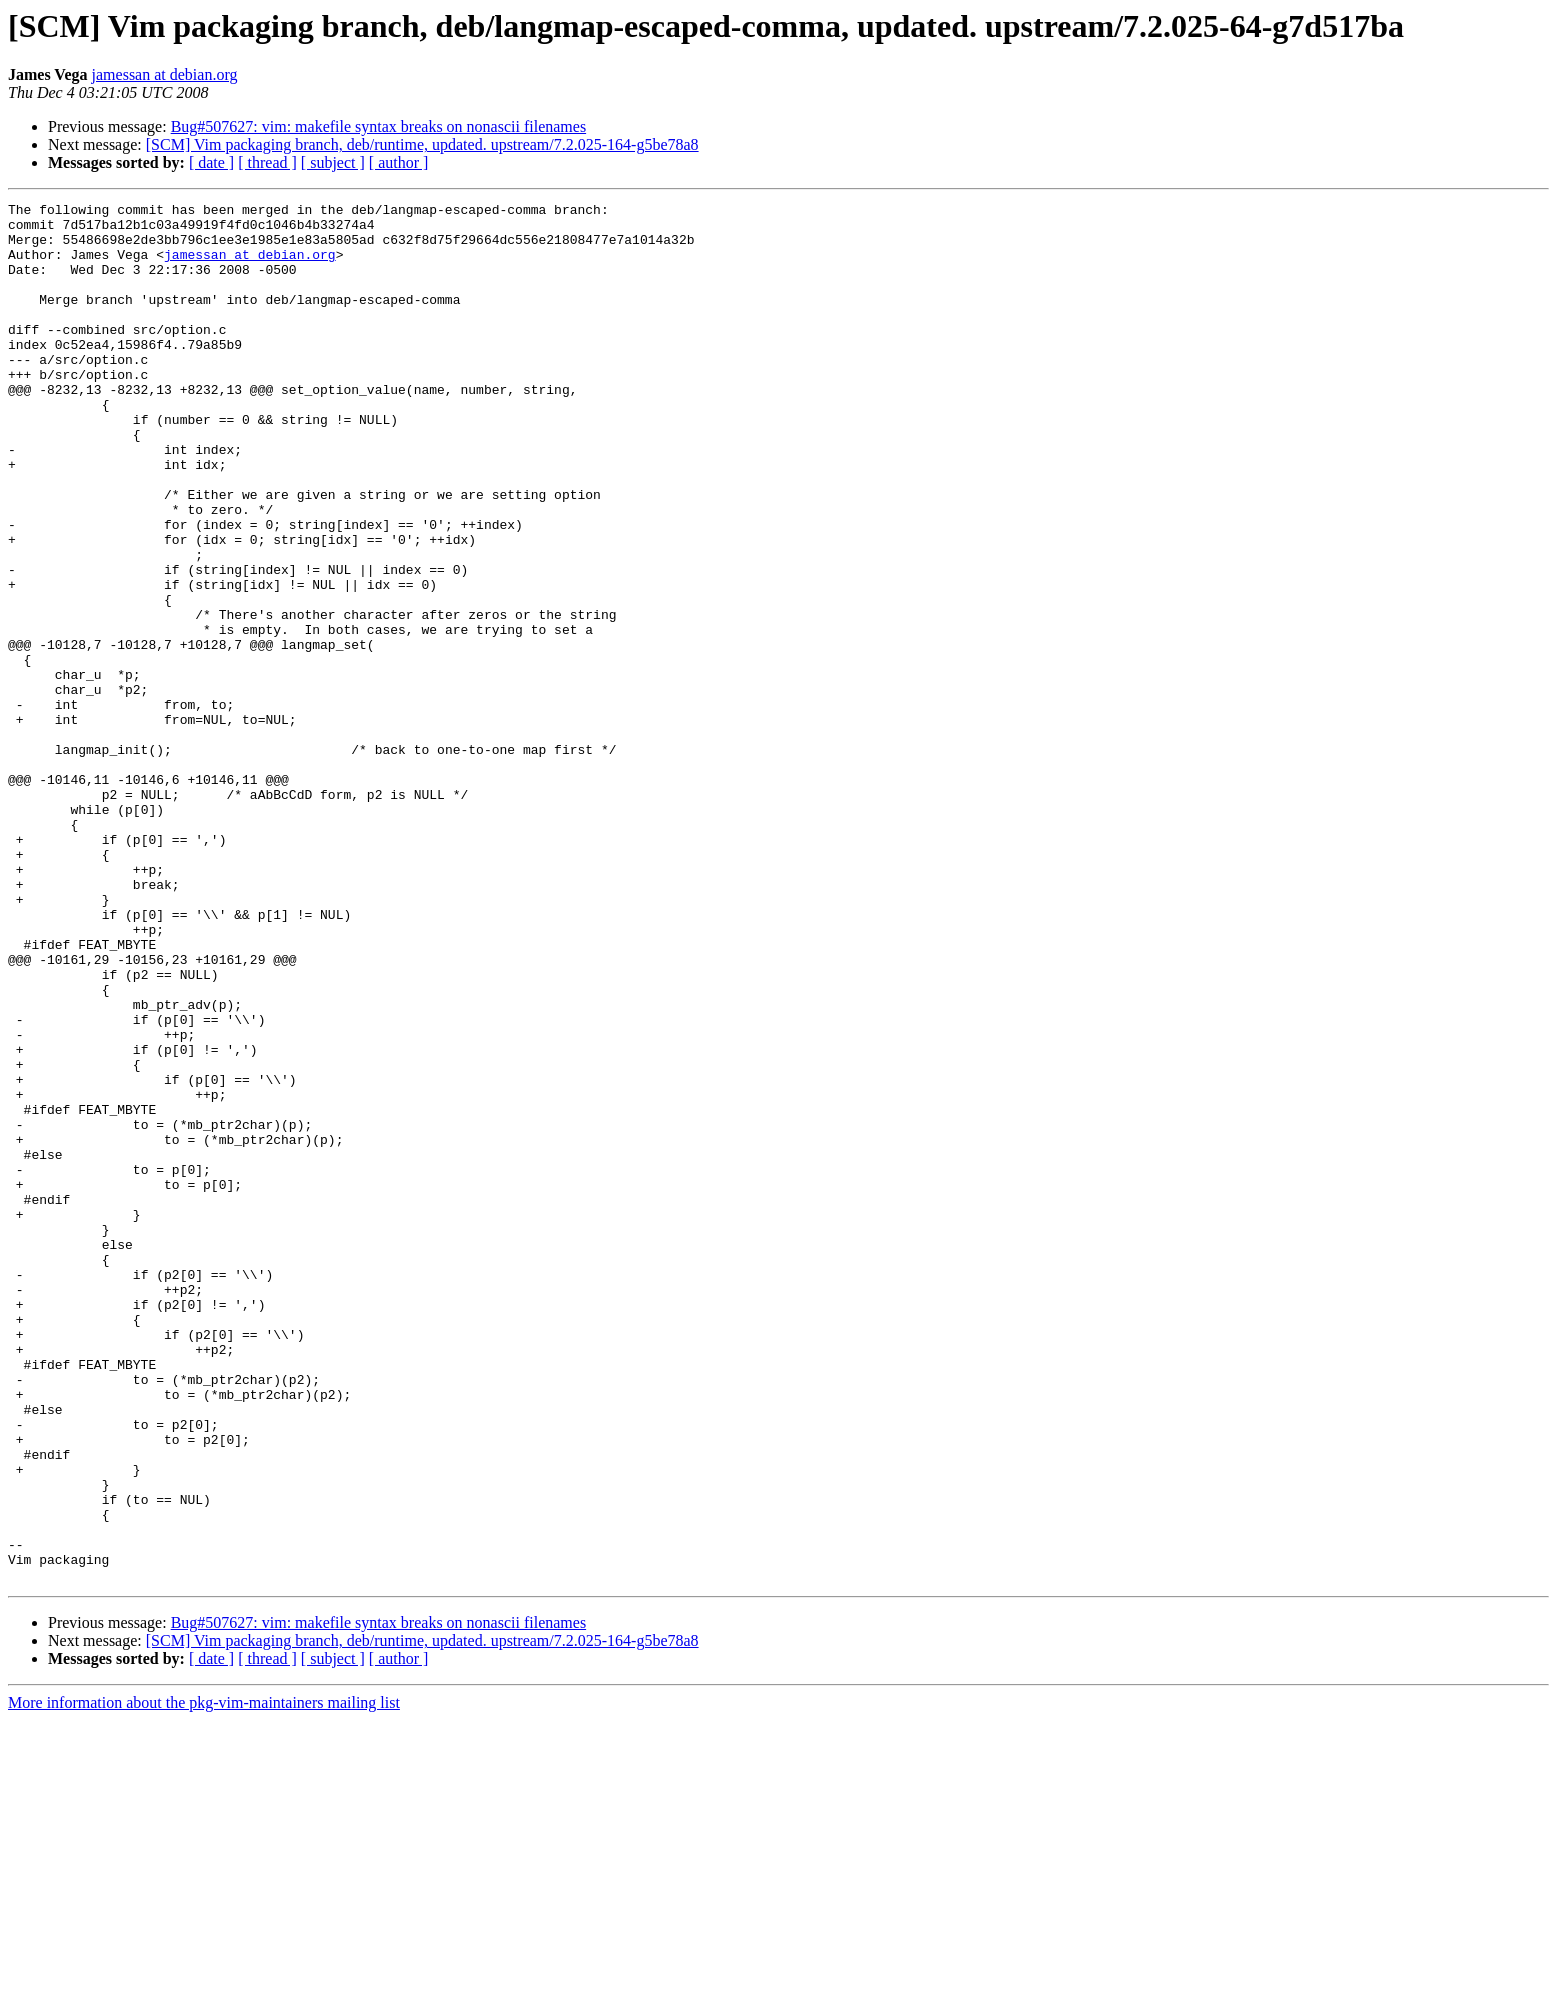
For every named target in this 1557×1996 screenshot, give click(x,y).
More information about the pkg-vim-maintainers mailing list (204, 1978)
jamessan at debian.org (165, 74)
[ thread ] (267, 162)
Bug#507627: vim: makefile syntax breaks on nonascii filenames (378, 126)
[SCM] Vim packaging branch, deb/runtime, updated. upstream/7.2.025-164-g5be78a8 (422, 144)
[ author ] (399, 162)
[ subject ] (333, 162)
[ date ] (211, 162)
